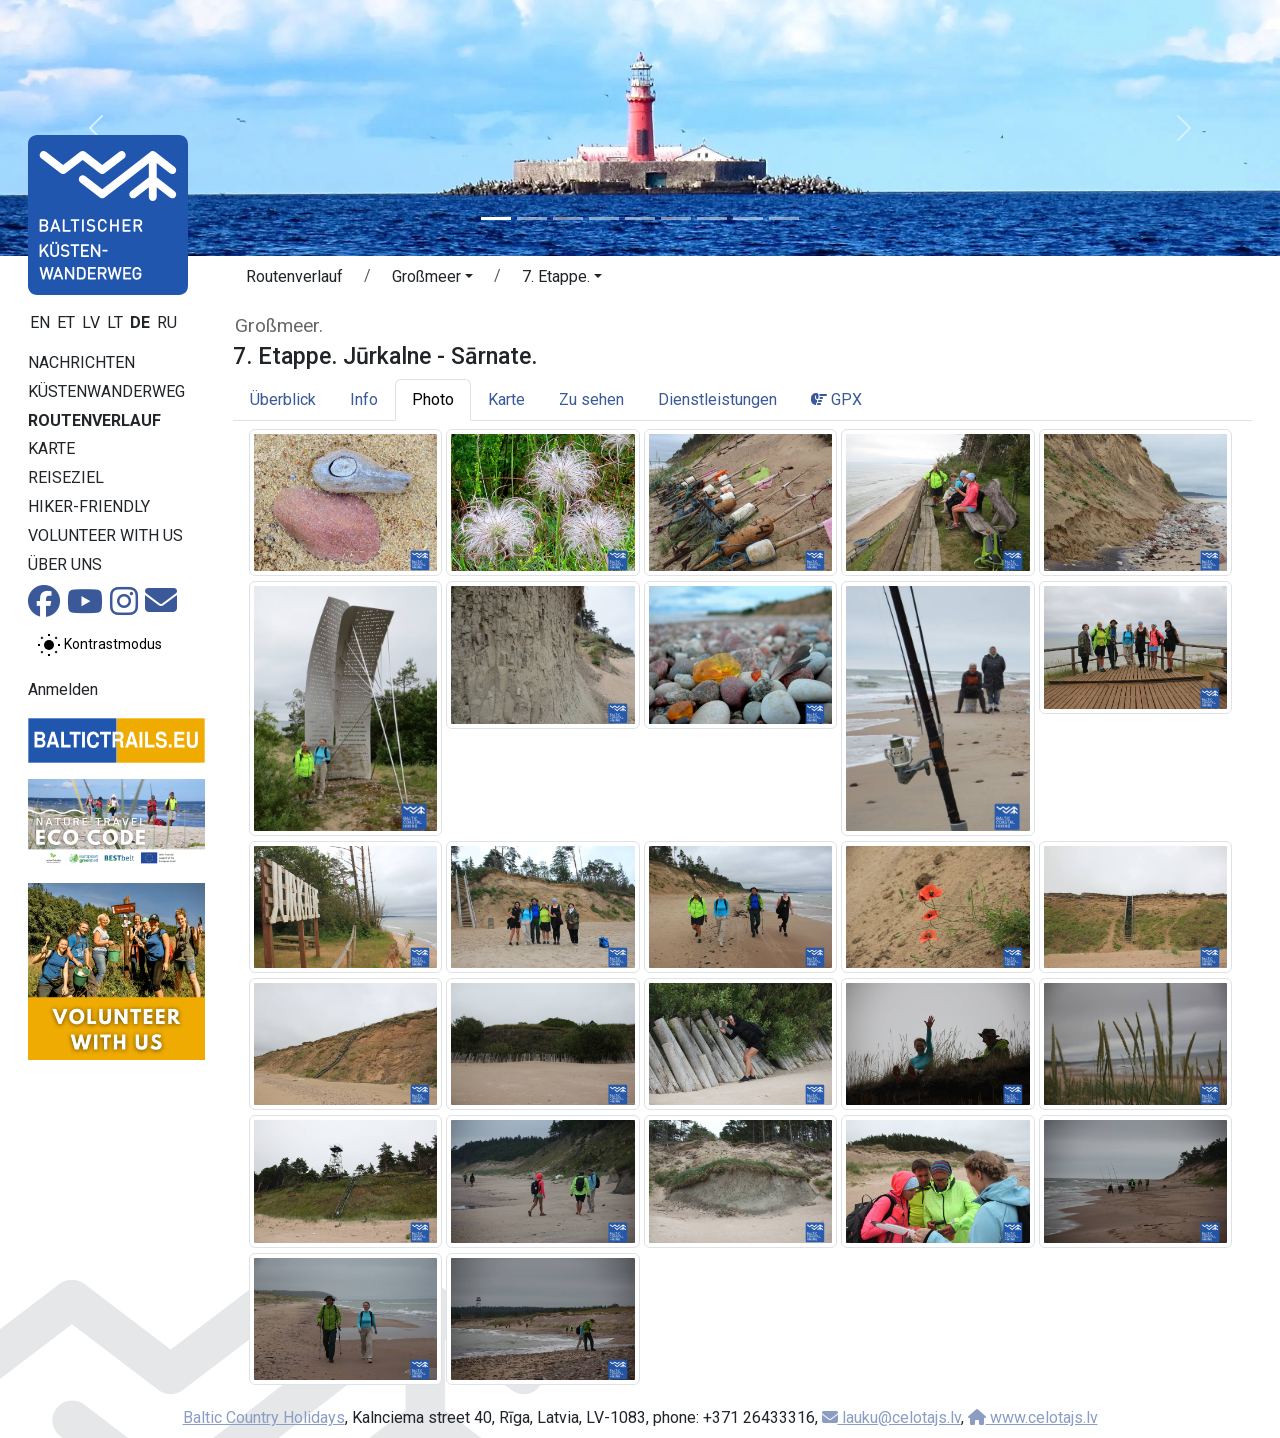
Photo (433, 399)
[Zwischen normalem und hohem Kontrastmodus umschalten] (99, 645)
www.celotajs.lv (1033, 1417)
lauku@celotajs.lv (891, 1417)
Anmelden (63, 689)
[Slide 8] (748, 218)
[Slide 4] (604, 218)
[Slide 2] (532, 218)
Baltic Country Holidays (264, 1417)
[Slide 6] (676, 218)
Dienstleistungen (717, 399)
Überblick (283, 399)
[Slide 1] (496, 218)
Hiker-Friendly (89, 506)
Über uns (65, 564)
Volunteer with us (105, 535)
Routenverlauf (94, 420)
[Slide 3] (568, 218)
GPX (836, 399)
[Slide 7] (712, 218)
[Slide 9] (784, 218)
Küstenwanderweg (106, 391)
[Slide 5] (640, 218)
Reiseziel (66, 477)
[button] (96, 128)
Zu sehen (591, 399)
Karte (51, 448)
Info (364, 399)
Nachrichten (81, 362)
